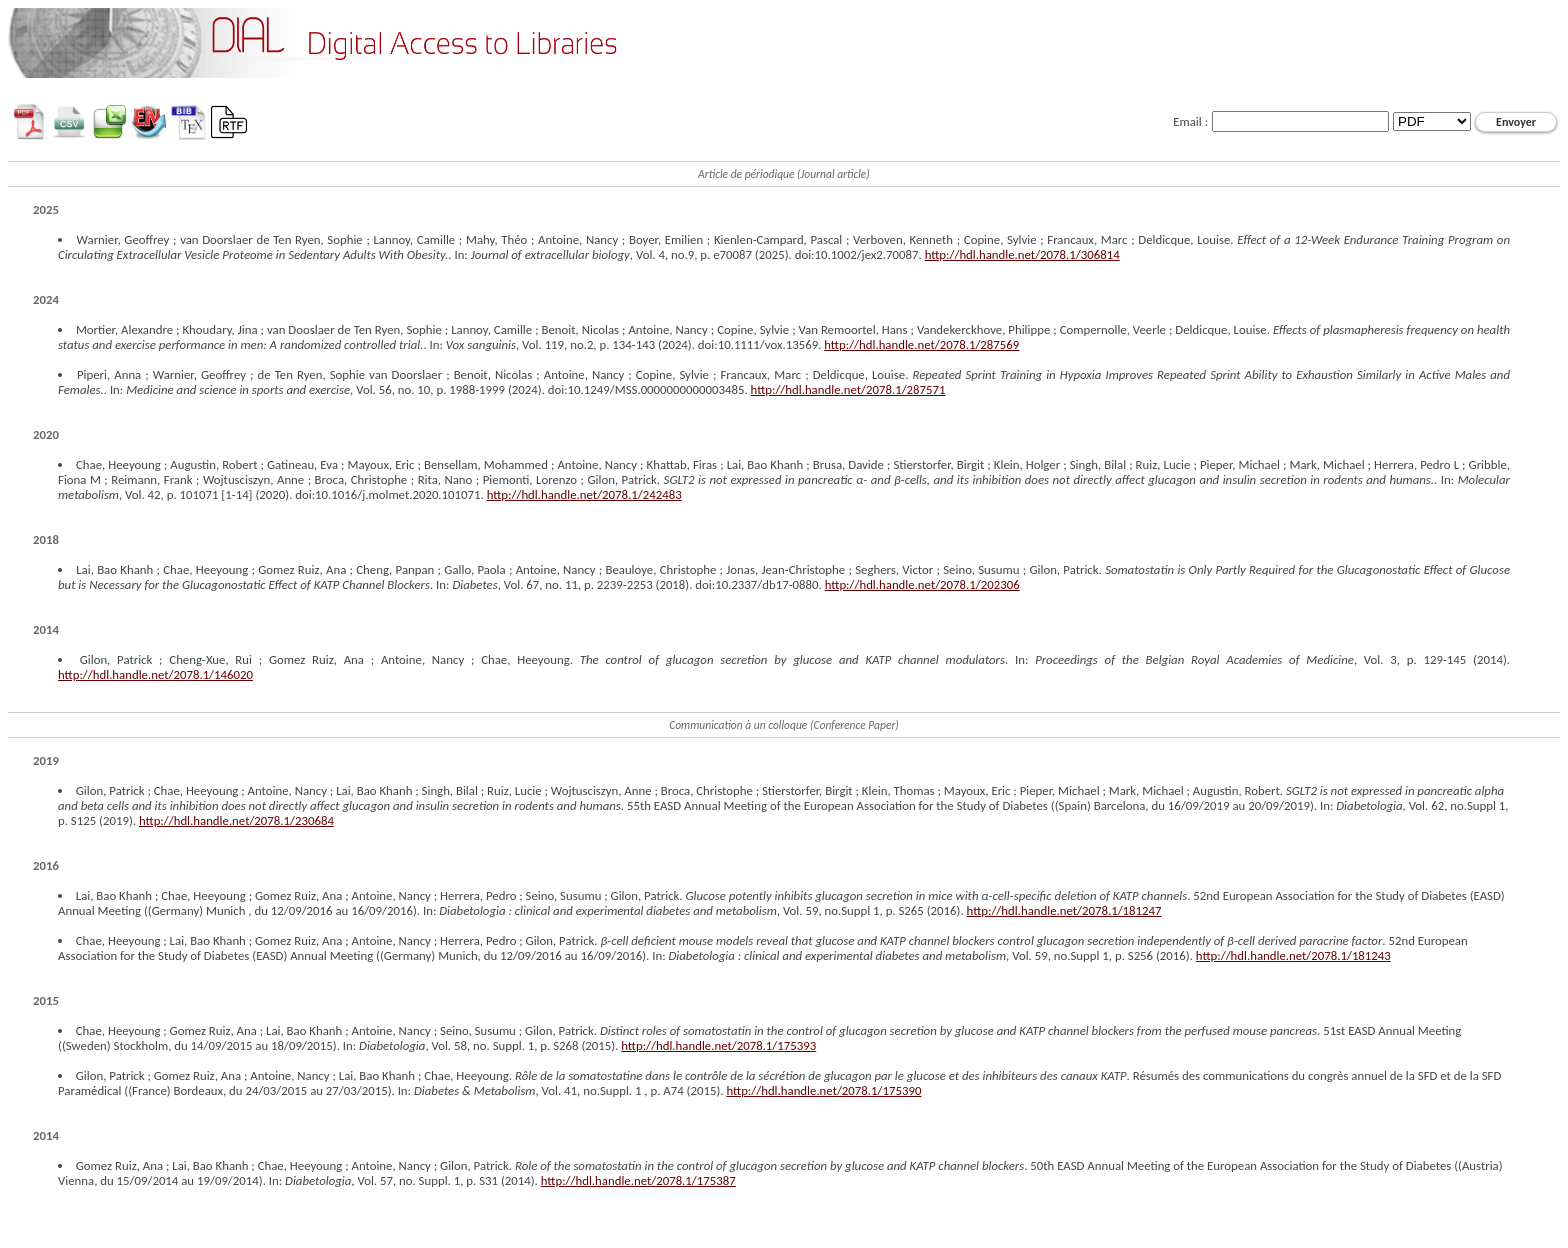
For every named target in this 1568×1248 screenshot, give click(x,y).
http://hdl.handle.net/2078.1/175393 (718, 1045)
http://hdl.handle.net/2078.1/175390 (823, 1090)
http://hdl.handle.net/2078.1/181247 (1064, 910)
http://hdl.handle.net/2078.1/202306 (922, 584)
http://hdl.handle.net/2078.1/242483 (584, 494)
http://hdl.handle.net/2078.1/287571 (848, 389)
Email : (1190, 121)
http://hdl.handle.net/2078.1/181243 (1293, 955)
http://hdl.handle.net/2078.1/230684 (236, 820)
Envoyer (1516, 122)
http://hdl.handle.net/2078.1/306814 (1022, 254)
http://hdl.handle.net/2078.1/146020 (155, 674)
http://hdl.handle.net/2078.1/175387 (638, 1180)
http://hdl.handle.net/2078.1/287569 (921, 344)
